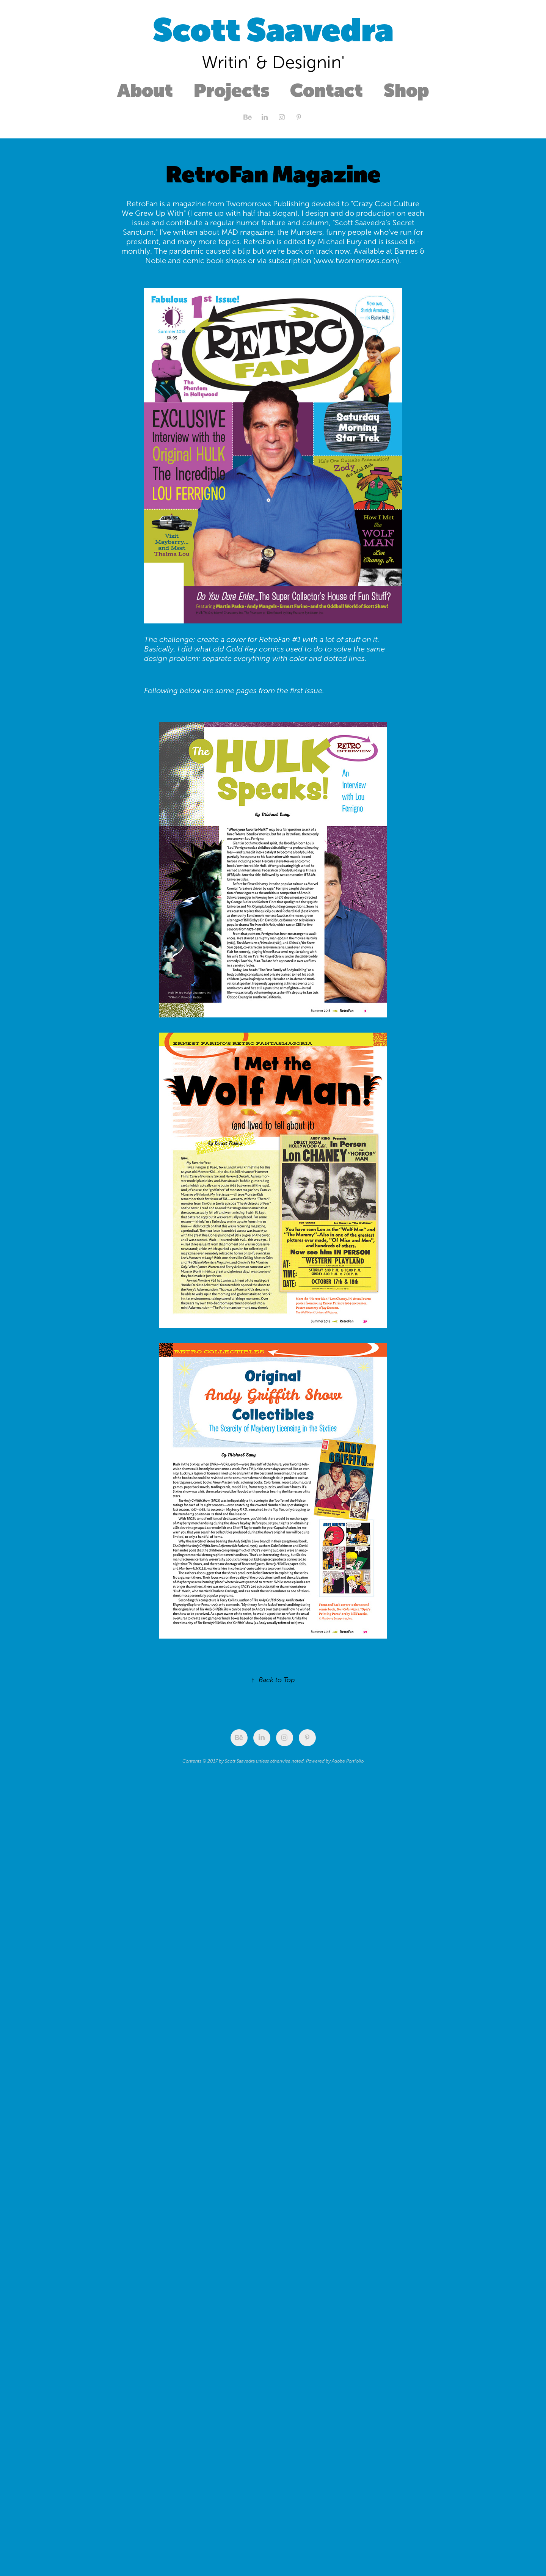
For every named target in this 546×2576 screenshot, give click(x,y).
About (145, 90)
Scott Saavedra (273, 30)
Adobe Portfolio (348, 1761)
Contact (326, 90)
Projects (232, 90)
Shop (406, 90)
